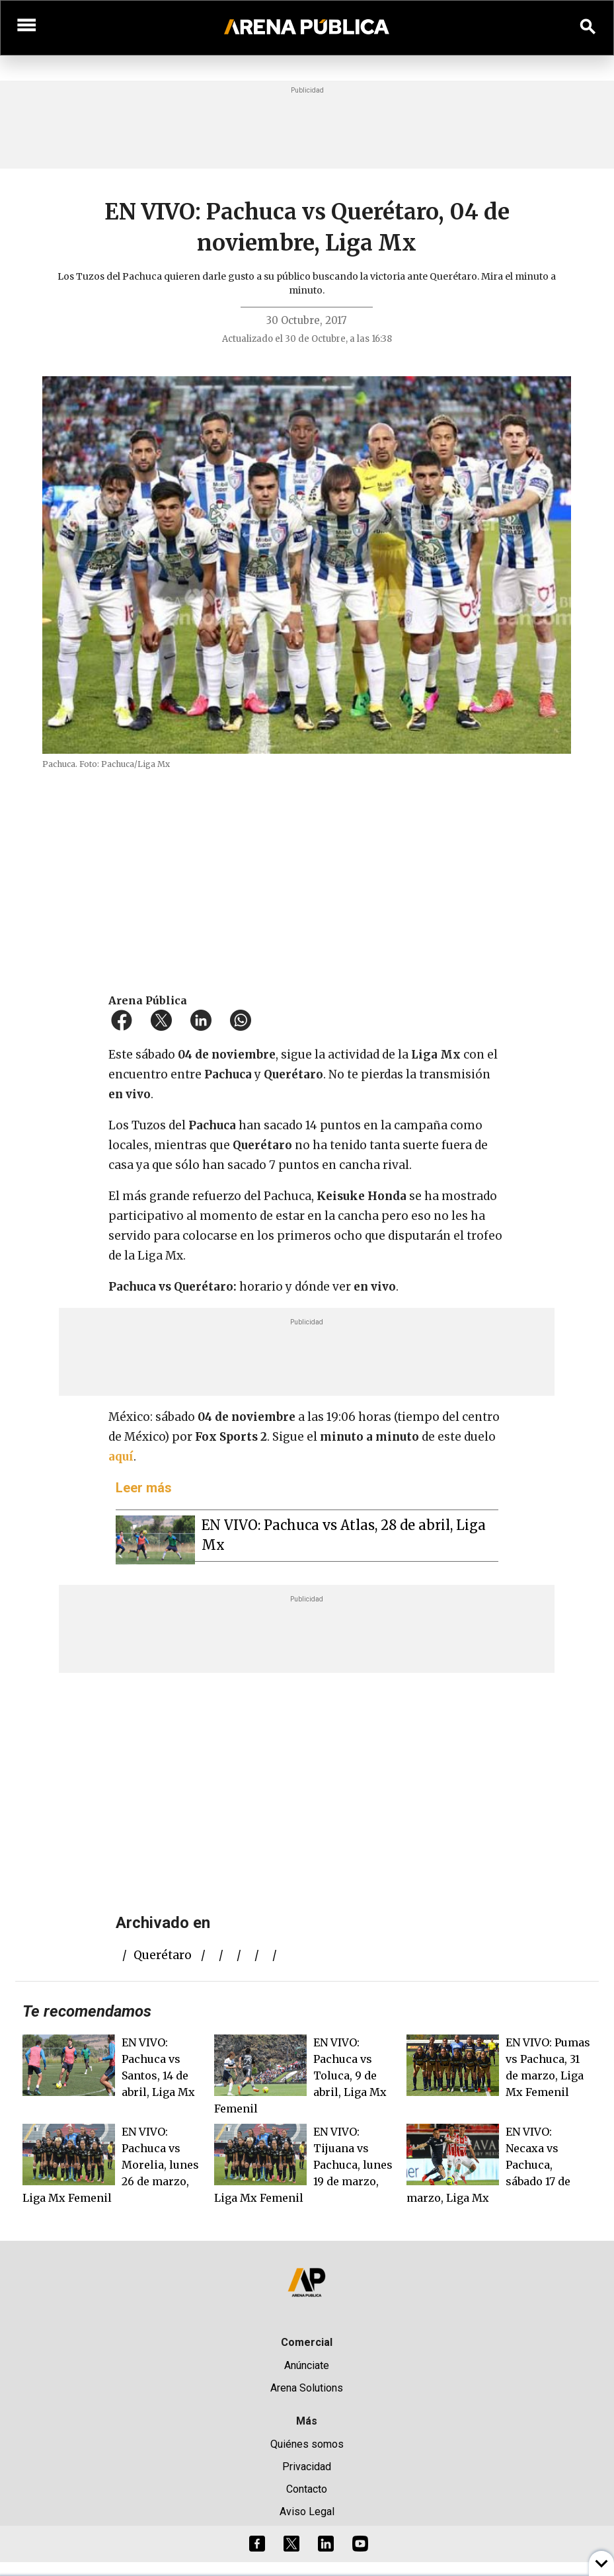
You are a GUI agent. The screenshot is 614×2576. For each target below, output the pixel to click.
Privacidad (306, 2466)
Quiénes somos (307, 2444)
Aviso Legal (307, 2511)
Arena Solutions (306, 2388)
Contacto (306, 2489)
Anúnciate (306, 2365)
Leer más (144, 1488)
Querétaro (163, 1955)
